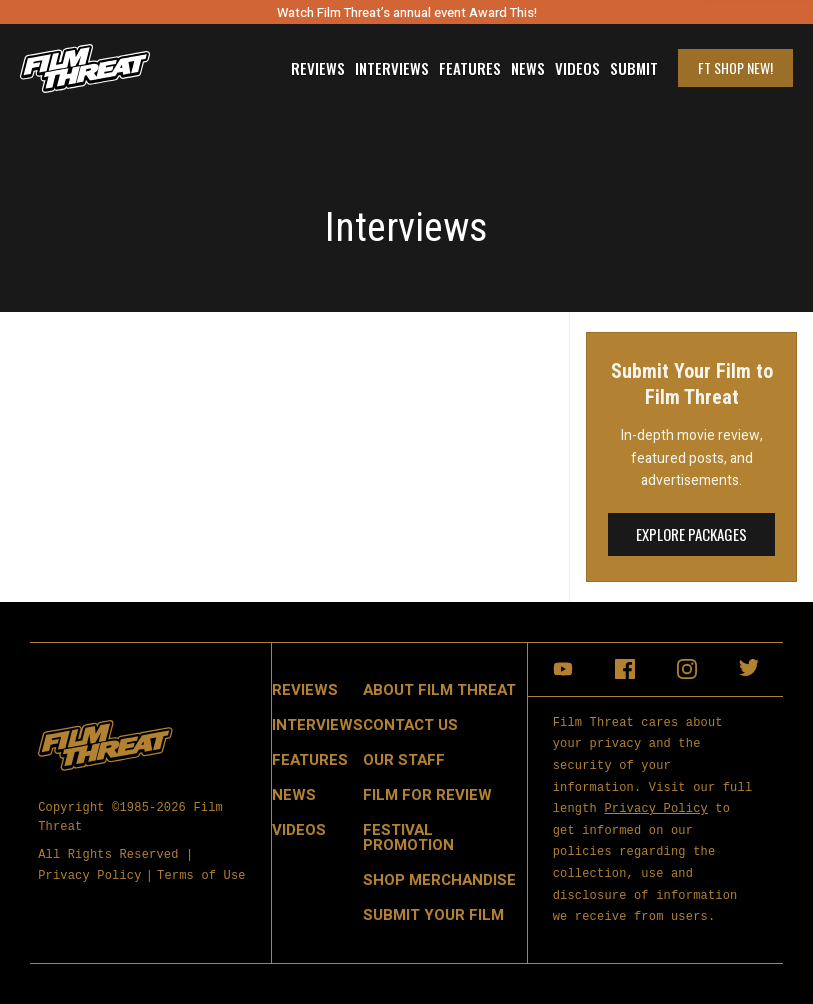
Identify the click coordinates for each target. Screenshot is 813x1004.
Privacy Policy (90, 875)
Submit (634, 68)
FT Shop (735, 67)
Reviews (318, 68)
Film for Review (427, 795)
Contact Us (410, 725)
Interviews (392, 68)
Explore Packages (691, 534)
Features (470, 68)
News (528, 68)
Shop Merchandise (439, 880)
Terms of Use (201, 875)
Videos (577, 68)
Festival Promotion (408, 837)
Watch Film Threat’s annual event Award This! (407, 12)
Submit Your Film (433, 915)
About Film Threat (439, 690)
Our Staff (404, 760)
